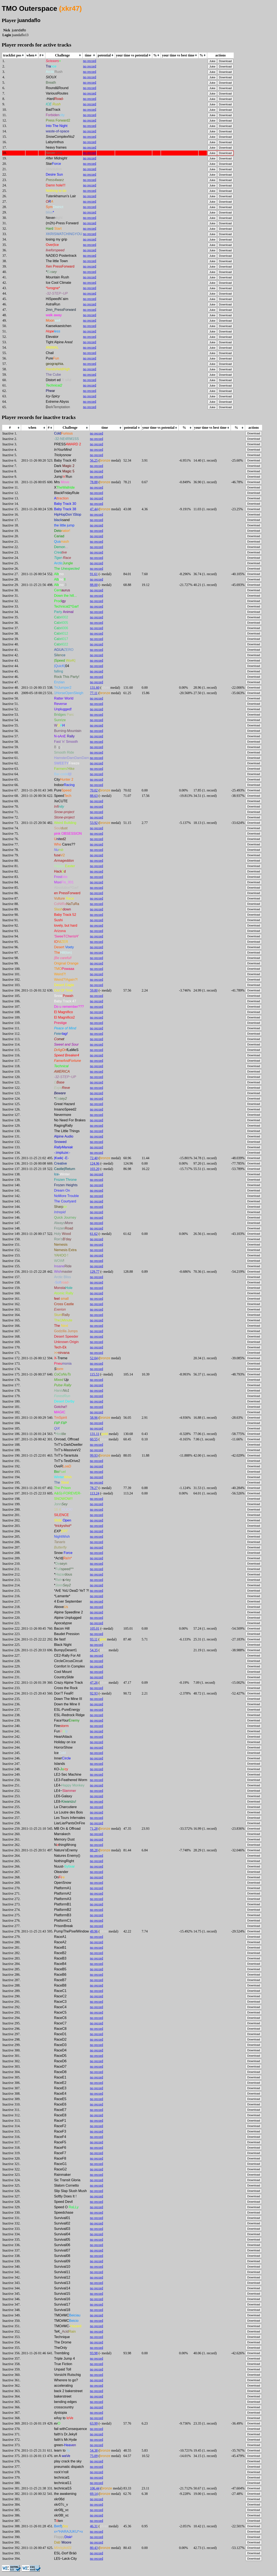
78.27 (94, 1488)
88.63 (94, 796)
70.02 (94, 790)
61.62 (94, 1234)
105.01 (94, 1628)
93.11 (93, 1639)
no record (89, 61)
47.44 (94, 509)
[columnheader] (13, 55)
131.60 (94, 687)
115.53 (94, 1374)
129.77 (94, 1271)
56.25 (94, 460)
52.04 (94, 1358)
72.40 (94, 1158)
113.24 (94, 1493)
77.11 (93, 693)
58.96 (94, 1417)
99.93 (94, 1455)
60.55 (94, 1439)
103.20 (94, 1169)
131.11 (94, 1434)
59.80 (94, 990)
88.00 (94, 585)
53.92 (94, 823)
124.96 (94, 1163)
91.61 (94, 574)
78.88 (94, 482)
